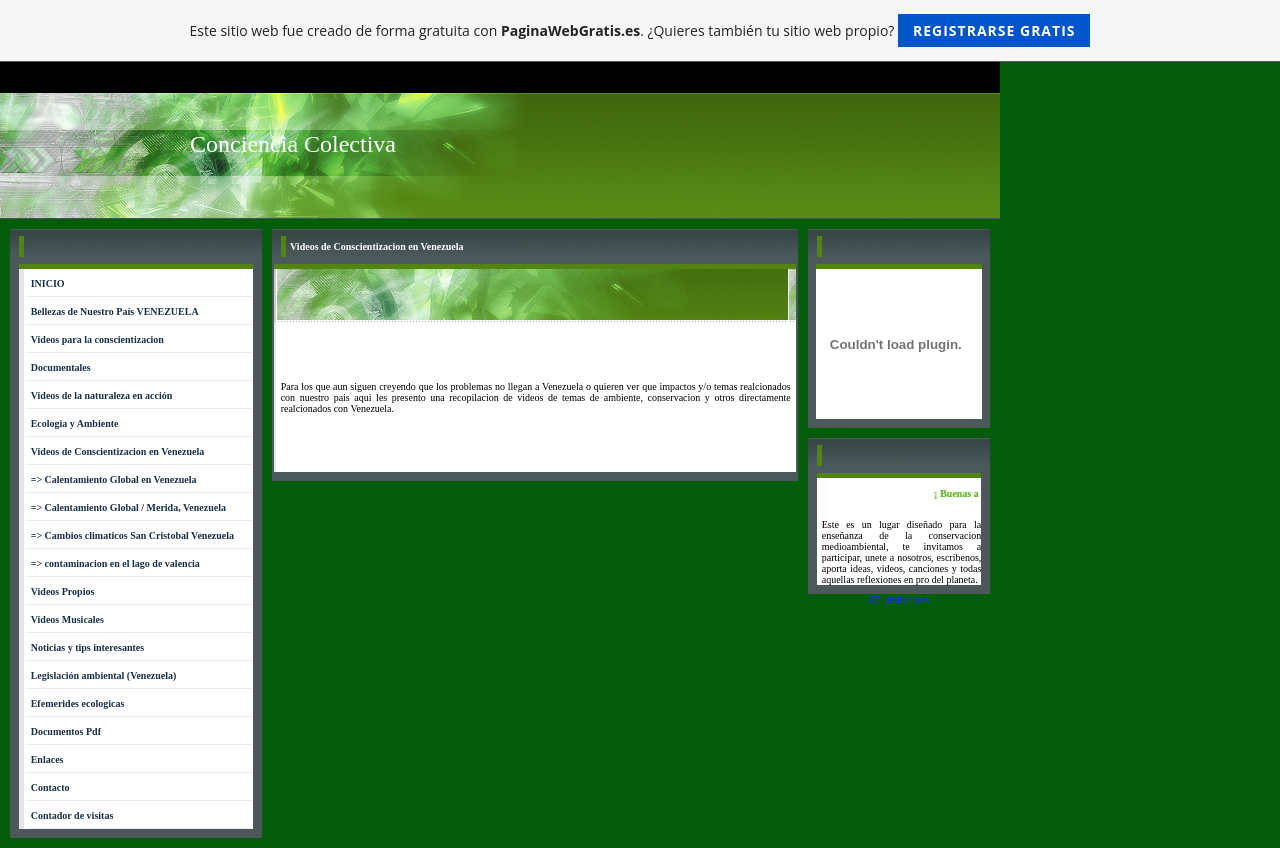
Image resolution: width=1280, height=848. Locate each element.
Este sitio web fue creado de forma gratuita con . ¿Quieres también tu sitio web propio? (640, 30)
